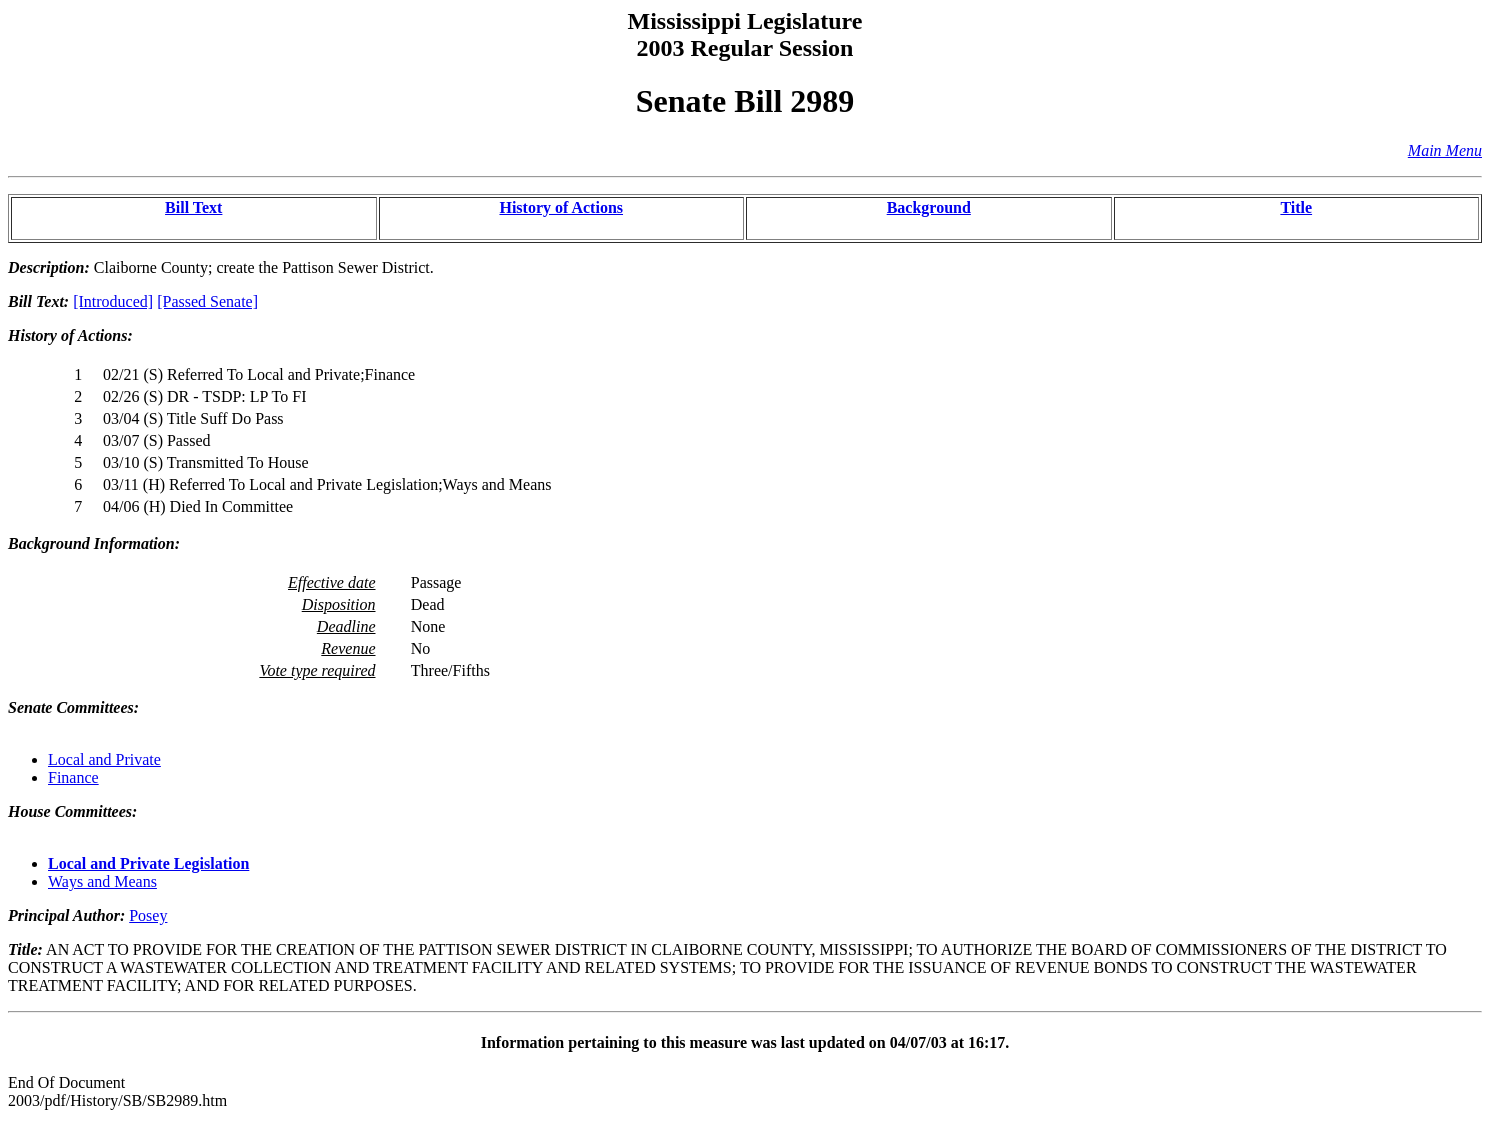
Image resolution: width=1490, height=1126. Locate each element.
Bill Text (193, 207)
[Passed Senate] (207, 301)
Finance (73, 777)
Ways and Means (102, 881)
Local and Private (104, 759)
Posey (148, 915)
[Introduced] (113, 301)
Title (1296, 207)
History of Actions (561, 207)
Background (929, 207)
